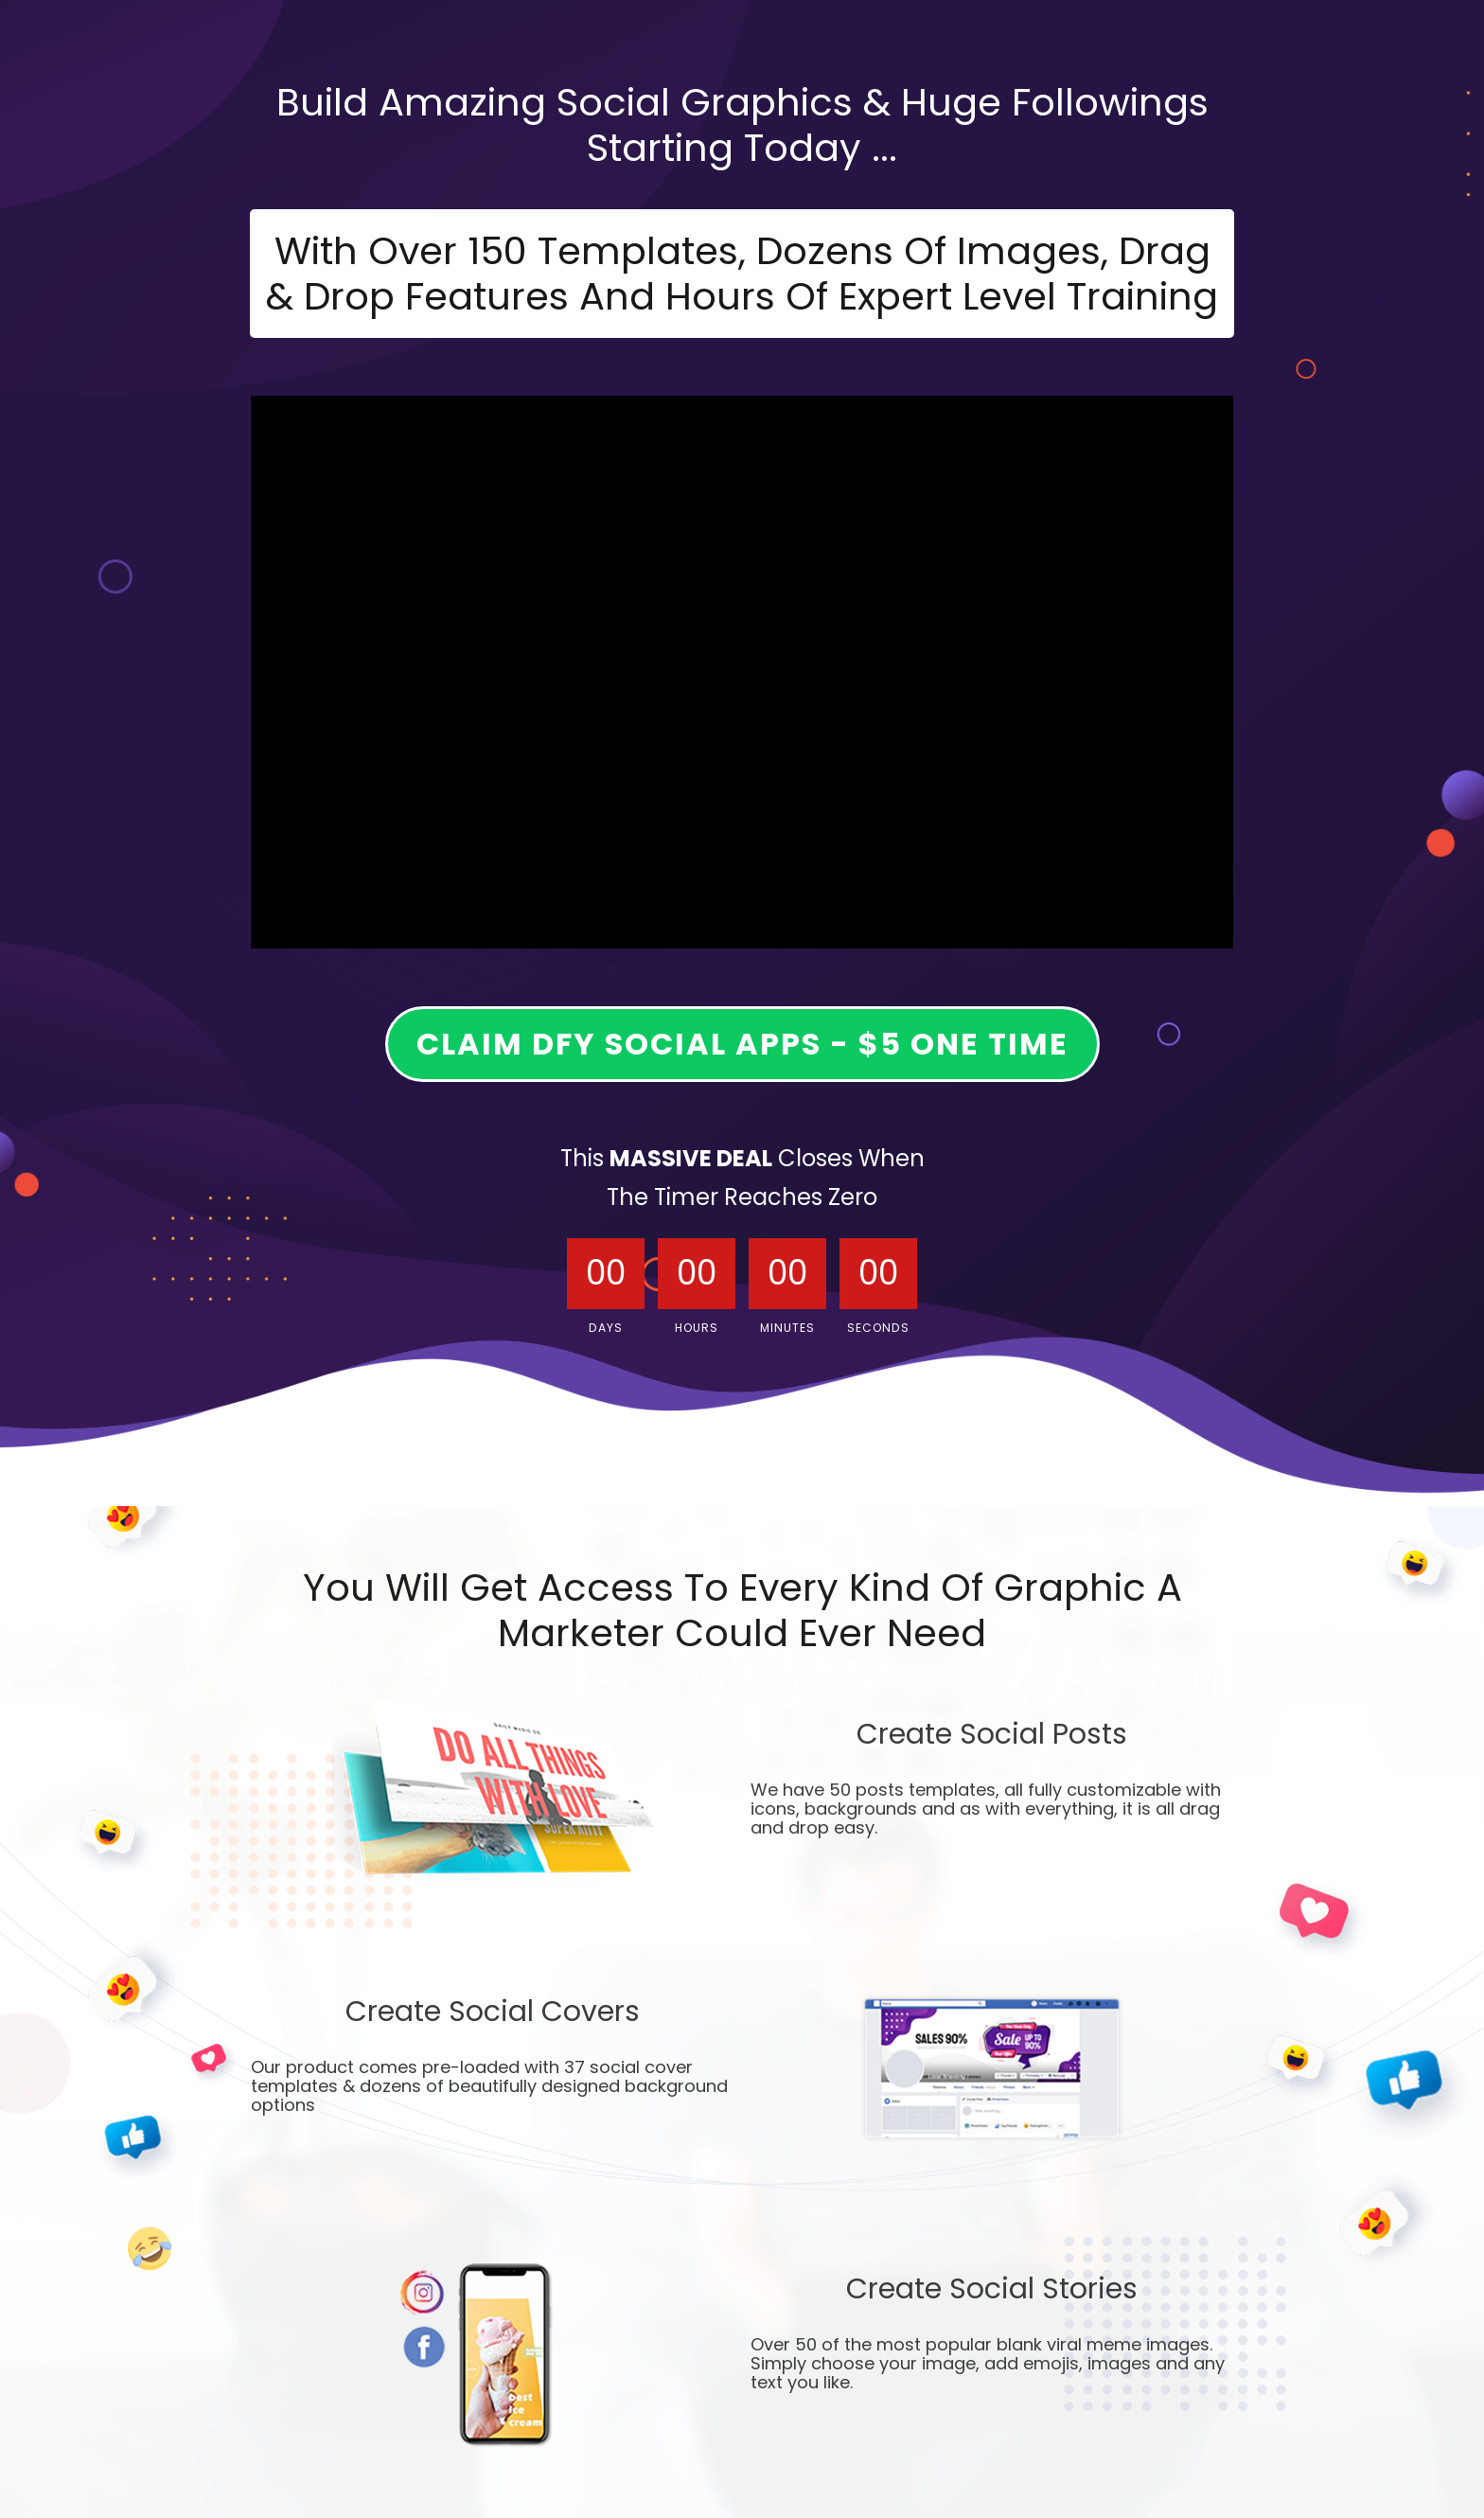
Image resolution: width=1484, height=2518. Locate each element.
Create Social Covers (492, 2013)
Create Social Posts (992, 1736)
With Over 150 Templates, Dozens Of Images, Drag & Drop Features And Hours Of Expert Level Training (742, 273)
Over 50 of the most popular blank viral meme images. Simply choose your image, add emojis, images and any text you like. (988, 2364)
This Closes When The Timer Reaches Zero (742, 1178)
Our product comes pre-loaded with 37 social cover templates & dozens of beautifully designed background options (489, 2087)
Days (606, 1328)
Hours (696, 1328)
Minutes (787, 1328)
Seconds (878, 1328)
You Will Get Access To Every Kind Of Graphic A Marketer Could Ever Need (742, 1610)
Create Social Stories (992, 2291)
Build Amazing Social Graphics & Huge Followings (742, 102)
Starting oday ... (742, 147)
